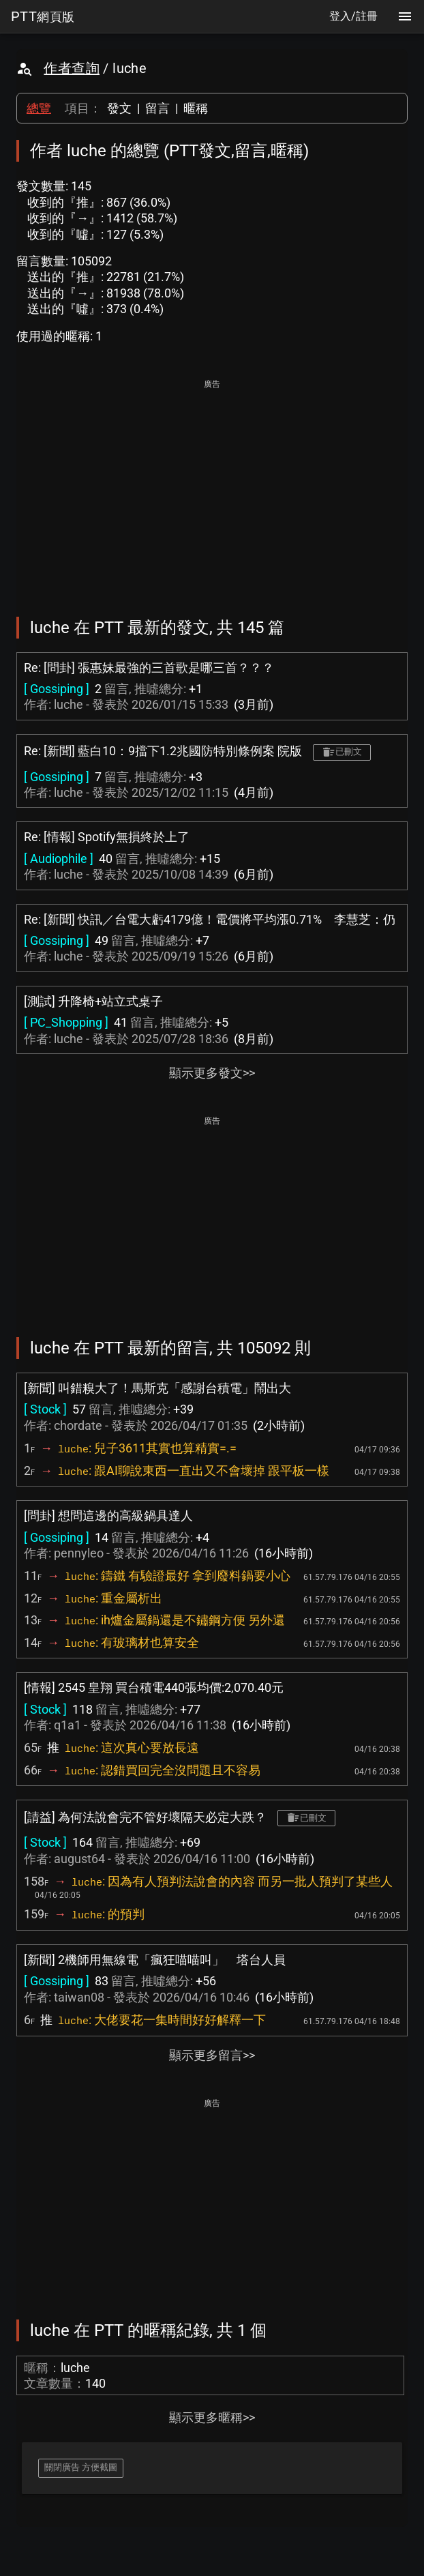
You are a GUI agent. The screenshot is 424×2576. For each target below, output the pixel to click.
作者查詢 (72, 68)
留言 (157, 108)
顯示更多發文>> (212, 1073)
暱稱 (195, 108)
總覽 (39, 108)
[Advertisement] (212, 488)
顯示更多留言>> (212, 2055)
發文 (119, 108)
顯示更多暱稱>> (212, 2417)
